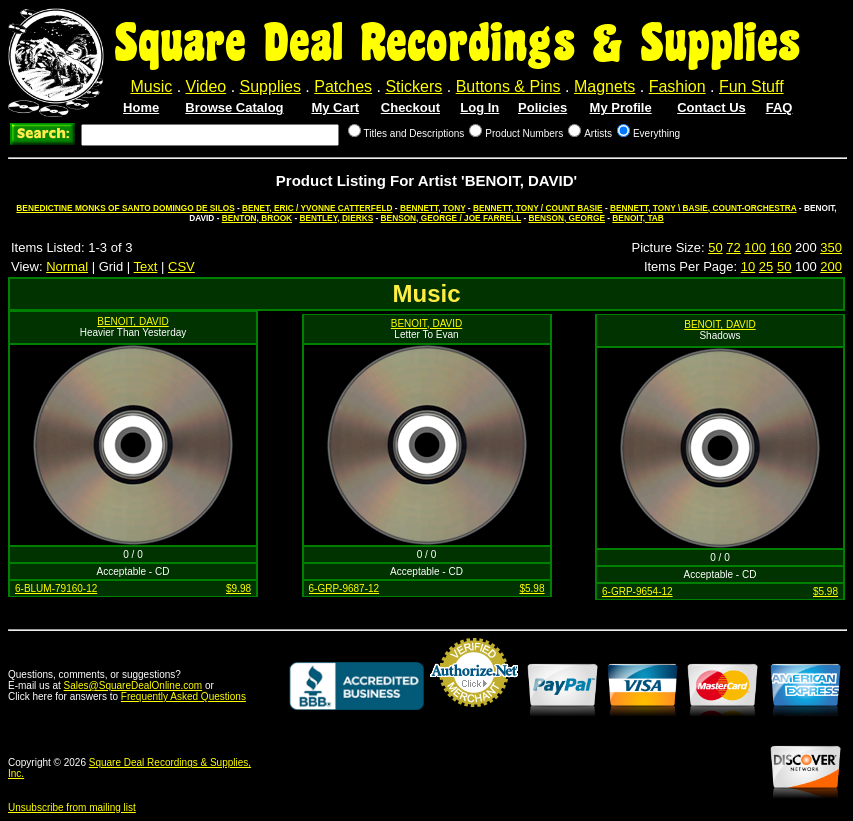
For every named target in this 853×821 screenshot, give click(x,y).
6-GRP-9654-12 (637, 591)
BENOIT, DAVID (133, 321)
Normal (67, 266)
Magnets (604, 86)
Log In (479, 107)
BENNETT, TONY (433, 208)
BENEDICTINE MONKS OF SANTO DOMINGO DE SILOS (125, 208)
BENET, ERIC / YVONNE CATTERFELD (317, 208)
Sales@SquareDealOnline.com (133, 685)
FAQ (779, 107)
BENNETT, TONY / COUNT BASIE (538, 208)
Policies (542, 107)
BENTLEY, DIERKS (336, 218)
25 (766, 266)
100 (755, 247)
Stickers (413, 86)
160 (781, 247)
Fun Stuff (751, 86)
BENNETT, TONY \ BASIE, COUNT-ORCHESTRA (703, 208)
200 (831, 266)
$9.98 (238, 588)
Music (151, 86)
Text (146, 266)
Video (206, 86)
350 (831, 247)
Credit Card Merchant (474, 715)
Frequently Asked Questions (183, 696)
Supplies (270, 86)
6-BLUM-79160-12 (56, 588)
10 (748, 266)
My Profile (621, 107)
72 (733, 247)
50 (715, 247)
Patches (343, 86)
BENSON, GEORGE (566, 218)
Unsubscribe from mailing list (72, 807)
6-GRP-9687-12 (344, 588)
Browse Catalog (234, 107)
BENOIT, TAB (637, 218)
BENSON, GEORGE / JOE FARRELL (451, 218)
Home (141, 107)
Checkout (410, 107)
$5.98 (531, 588)
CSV (181, 266)
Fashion (677, 86)
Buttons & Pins (508, 86)
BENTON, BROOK (257, 218)
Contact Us (711, 107)
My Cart (335, 107)
